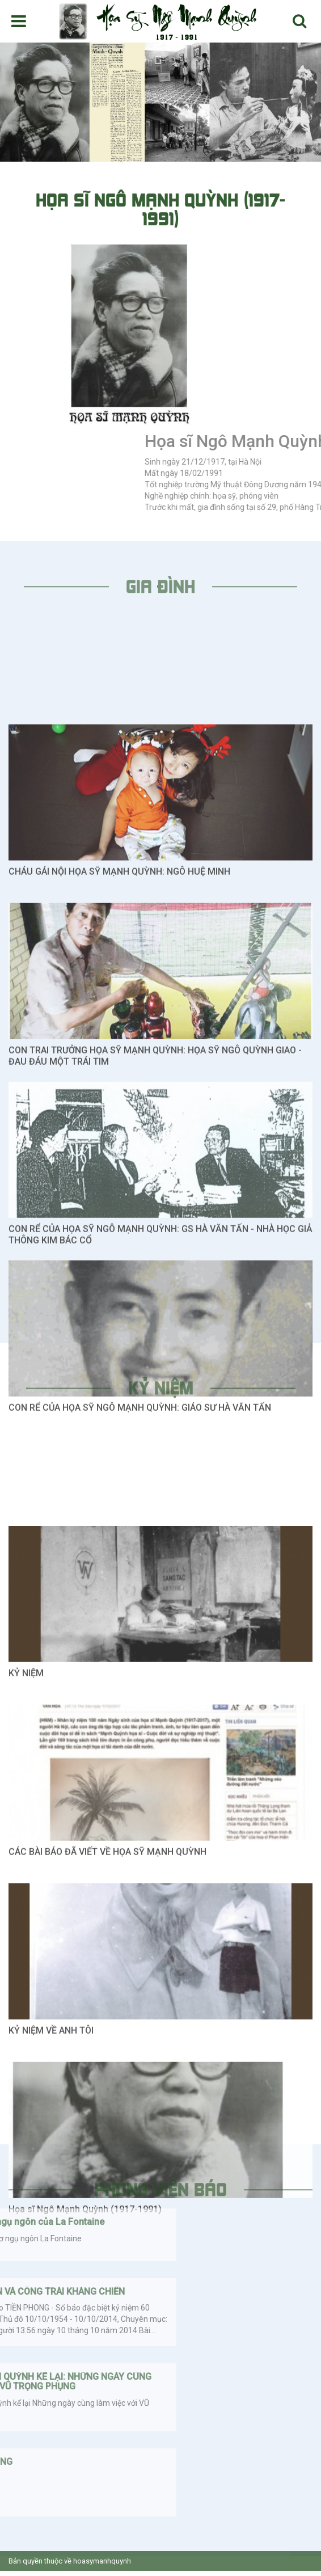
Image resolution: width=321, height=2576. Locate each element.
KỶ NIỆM (26, 1926)
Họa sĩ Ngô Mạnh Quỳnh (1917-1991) (85, 2462)
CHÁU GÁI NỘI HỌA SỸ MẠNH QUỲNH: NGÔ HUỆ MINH (119, 1124)
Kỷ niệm (160, 1395)
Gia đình (160, 594)
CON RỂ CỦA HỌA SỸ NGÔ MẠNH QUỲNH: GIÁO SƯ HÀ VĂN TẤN (140, 1660)
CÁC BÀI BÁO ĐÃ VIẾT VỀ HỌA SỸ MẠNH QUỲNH (107, 2104)
